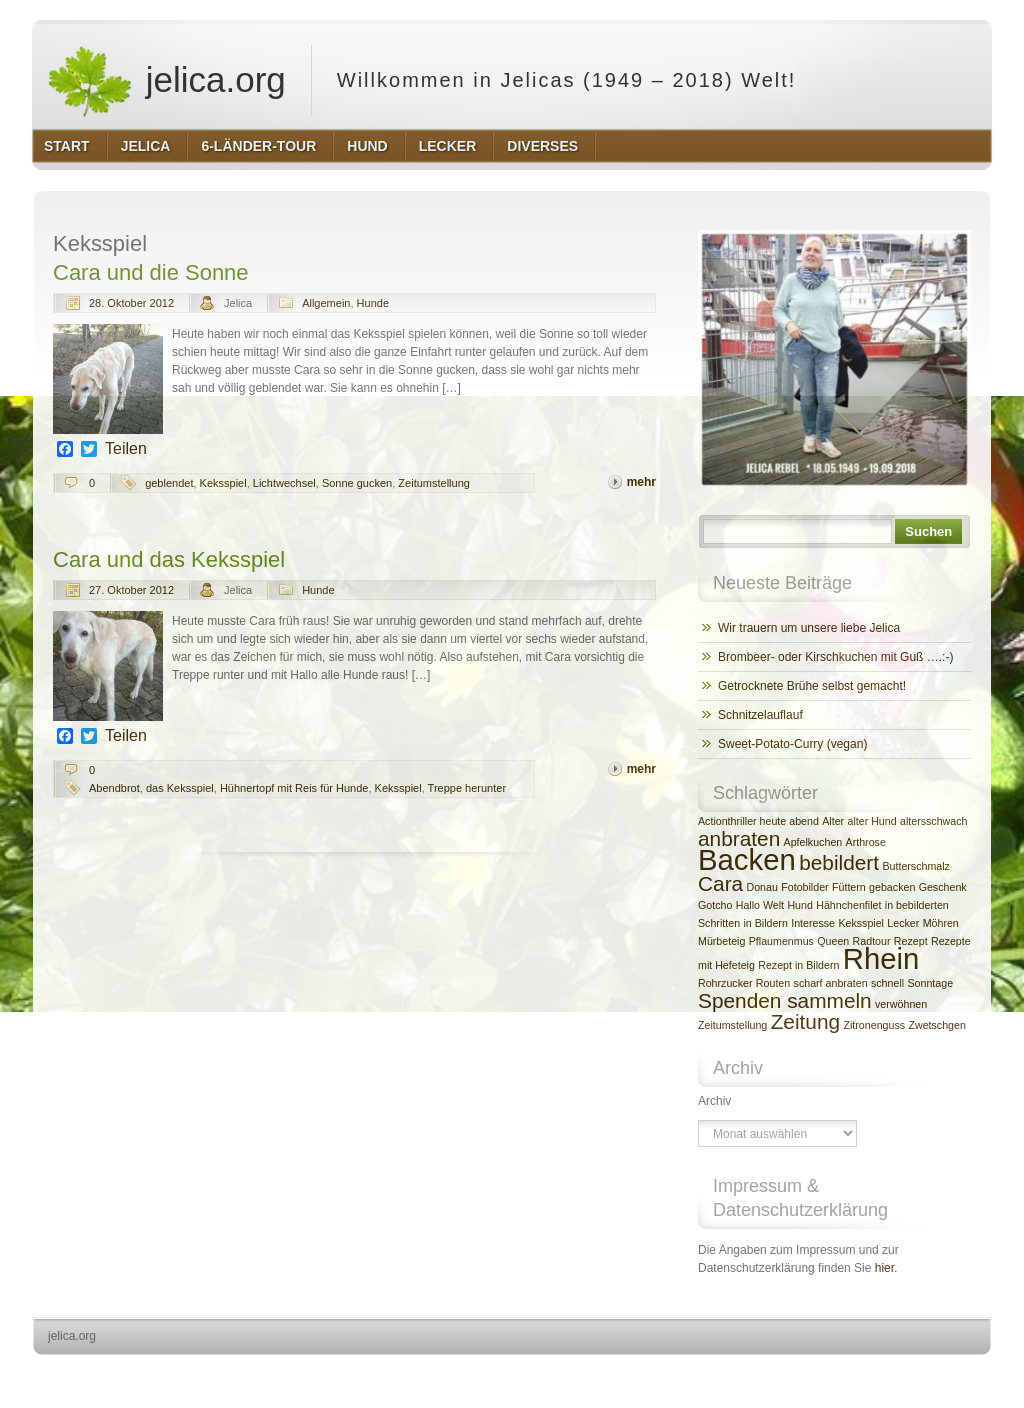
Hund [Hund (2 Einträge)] (799, 905)
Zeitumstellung (434, 483)
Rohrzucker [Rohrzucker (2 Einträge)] (725, 983)
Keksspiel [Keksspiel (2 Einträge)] (861, 923)
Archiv (714, 1101)
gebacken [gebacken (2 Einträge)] (892, 887)
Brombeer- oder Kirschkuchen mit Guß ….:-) (835, 657)
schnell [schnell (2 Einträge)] (887, 983)
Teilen (126, 449)
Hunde (373, 303)
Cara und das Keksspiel (169, 559)
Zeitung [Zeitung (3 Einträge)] (805, 1021)
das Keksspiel (180, 788)
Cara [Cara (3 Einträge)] (720, 883)
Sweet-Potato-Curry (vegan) (792, 744)
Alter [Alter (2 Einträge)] (833, 821)
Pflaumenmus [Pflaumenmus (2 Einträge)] (781, 941)
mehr (641, 482)
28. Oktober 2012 (131, 303)
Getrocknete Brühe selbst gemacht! (812, 686)
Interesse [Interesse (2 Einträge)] (813, 923)
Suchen (928, 531)
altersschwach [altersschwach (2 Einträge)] (934, 821)
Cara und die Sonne (151, 272)
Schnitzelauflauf (760, 715)
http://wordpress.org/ (766, 1373)
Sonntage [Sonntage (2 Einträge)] (930, 983)
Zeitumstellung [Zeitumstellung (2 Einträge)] (732, 1025)
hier (884, 1268)
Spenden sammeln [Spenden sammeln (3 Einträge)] (785, 1000)
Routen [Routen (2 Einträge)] (773, 983)
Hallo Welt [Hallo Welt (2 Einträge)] (760, 905)
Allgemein (326, 303)
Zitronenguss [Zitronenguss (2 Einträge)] (874, 1025)
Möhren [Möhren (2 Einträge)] (941, 923)
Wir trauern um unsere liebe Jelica (809, 628)
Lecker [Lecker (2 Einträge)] (903, 923)
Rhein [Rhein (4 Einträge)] (881, 958)
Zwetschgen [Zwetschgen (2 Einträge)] (936, 1025)
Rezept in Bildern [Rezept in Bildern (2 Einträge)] (798, 965)
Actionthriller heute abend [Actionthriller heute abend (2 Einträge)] (758, 821)
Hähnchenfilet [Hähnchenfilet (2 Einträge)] (848, 905)
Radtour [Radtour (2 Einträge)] (872, 941)
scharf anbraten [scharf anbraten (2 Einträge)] (831, 983)
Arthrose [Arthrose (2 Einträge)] (866, 842)
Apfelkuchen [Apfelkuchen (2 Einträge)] (813, 842)
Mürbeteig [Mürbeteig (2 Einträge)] (721, 941)
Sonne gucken (357, 483)
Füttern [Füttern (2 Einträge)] (849, 887)
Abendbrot (114, 788)
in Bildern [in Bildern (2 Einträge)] (765, 923)
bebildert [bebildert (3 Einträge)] (839, 862)
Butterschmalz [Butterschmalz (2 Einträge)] (916, 866)
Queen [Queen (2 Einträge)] (833, 941)
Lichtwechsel (284, 483)
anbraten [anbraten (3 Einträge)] (739, 838)
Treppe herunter (467, 788)
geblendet (169, 483)
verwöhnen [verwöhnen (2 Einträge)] (901, 1004)
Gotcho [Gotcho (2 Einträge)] (715, 905)
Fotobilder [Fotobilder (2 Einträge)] (804, 887)
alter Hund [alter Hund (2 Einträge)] (871, 821)
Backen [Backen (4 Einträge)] (747, 859)
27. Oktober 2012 (131, 590)
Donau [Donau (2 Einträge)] (762, 887)
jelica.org (166, 80)
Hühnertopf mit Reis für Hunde (294, 788)
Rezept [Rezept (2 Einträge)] (911, 941)
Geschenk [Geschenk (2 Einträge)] (943, 887)
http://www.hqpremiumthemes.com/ (913, 1373)
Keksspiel (223, 483)
